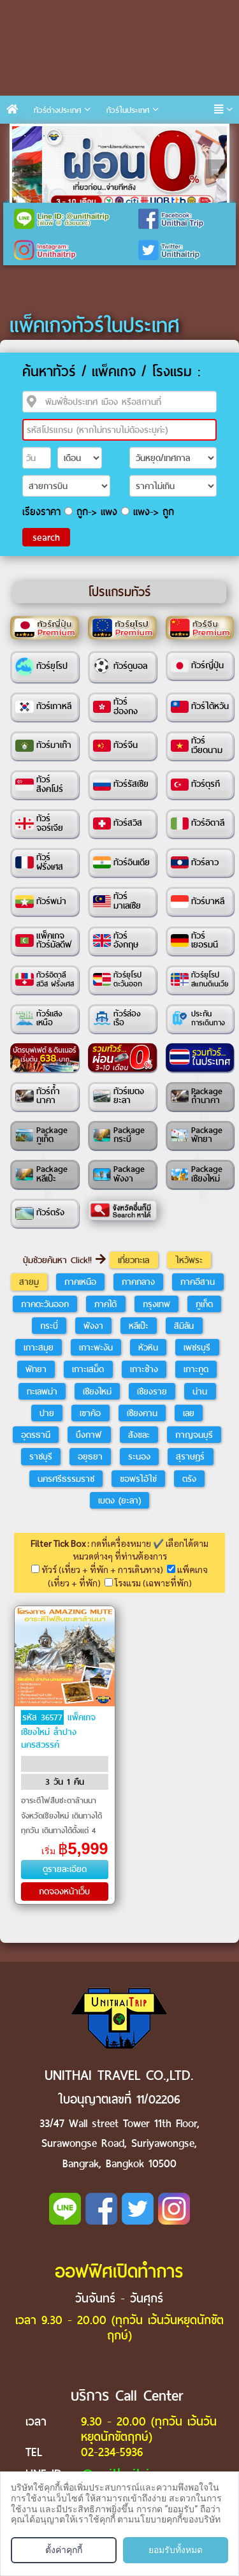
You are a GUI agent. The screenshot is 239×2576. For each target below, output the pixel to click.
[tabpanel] (119, 169)
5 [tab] (101, 135)
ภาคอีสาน (197, 1282)
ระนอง (139, 1456)
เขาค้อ (90, 1413)
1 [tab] (24, 135)
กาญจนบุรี (194, 1435)
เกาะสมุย (39, 1347)
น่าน (199, 1391)
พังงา (93, 1326)
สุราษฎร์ (190, 1456)
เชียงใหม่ (97, 1391)
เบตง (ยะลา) (119, 1500)
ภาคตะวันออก (45, 1304)
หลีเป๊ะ (138, 1326)
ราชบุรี (40, 1456)
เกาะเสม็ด (88, 1369)
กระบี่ (49, 1326)
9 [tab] (177, 135)
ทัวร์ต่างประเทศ (57, 110)
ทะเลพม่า (42, 1391)
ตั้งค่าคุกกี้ (63, 2550)
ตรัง (189, 1479)
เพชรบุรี (197, 1347)
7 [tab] (139, 135)
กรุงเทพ (156, 1304)
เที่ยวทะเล (133, 1260)
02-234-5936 (112, 2452)
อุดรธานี (35, 1435)
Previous (23, 169)
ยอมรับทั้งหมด (175, 2550)
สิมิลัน (184, 1326)
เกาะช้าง (144, 1369)
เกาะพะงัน (96, 1347)
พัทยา (36, 1369)
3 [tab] (63, 135)
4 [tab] (82, 135)
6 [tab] (120, 135)
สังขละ (139, 1435)
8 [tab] (158, 135)
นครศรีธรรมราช (66, 1479)
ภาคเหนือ (80, 1282)
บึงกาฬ (89, 1435)
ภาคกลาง (138, 1282)
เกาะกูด (196, 1369)
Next (215, 169)
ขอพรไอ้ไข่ (138, 1479)
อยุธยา (90, 1456)
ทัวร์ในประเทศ (127, 110)
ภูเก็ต (204, 1304)
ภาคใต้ (105, 1304)
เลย (188, 1413)
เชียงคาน (142, 1413)
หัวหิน (148, 1347)
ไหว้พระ (189, 1260)
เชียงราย (152, 1391)
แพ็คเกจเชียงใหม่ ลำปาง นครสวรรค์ (58, 1731)
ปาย (47, 1413)
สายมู (29, 1282)
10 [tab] (197, 135)
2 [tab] (44, 135)
